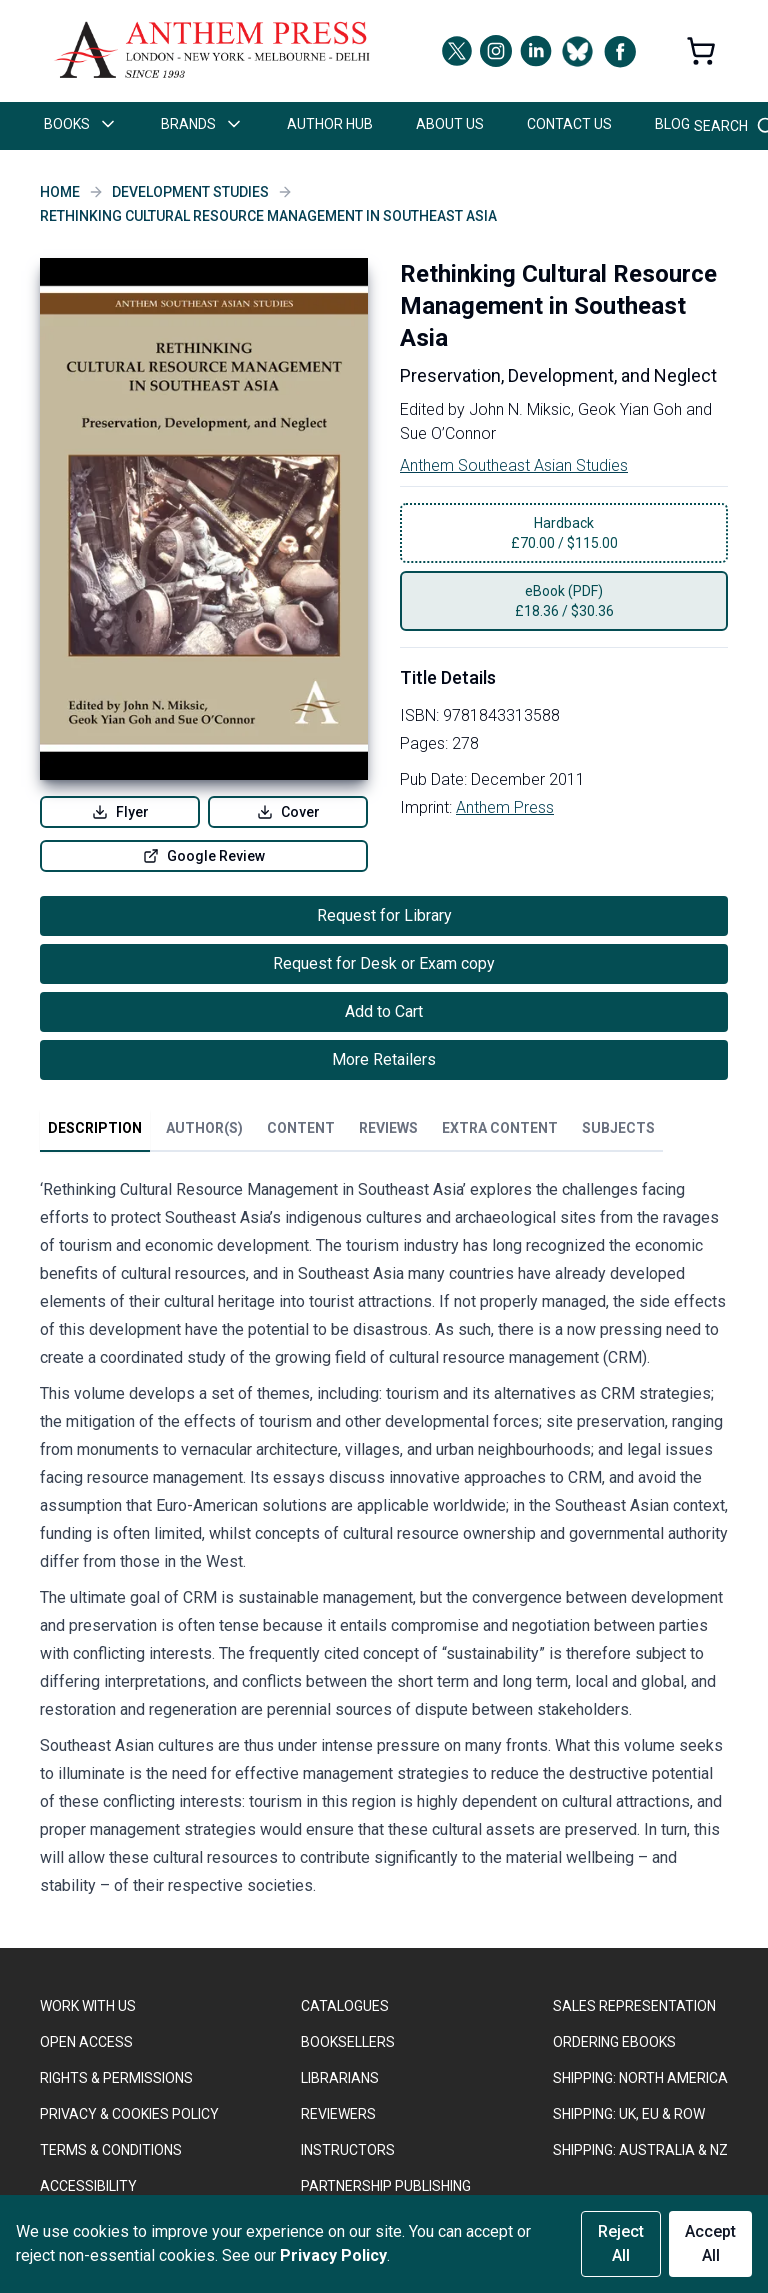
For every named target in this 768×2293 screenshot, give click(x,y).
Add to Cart (384, 1011)
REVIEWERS (338, 2114)
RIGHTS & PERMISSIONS (116, 2078)
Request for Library (384, 915)
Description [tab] (95, 1128)
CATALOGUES (345, 2006)
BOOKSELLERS (348, 2042)
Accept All (710, 2243)
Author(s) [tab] (204, 1128)
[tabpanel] (384, 1542)
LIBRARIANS (340, 2078)
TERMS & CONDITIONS (111, 2150)
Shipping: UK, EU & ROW (629, 2114)
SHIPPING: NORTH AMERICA (640, 2078)
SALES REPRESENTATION (634, 2006)
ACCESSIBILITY (88, 2186)
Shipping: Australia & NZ (640, 2150)
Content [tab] (301, 1128)
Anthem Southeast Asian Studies (514, 465)
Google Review (204, 856)
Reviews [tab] (388, 1128)
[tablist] (351, 1132)
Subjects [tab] (618, 1128)
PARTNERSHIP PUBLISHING (386, 2186)
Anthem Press (505, 807)
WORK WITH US (88, 2006)
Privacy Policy (333, 2255)
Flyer (120, 812)
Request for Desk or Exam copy (384, 963)
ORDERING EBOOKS (614, 2042)
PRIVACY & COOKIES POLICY (129, 2114)
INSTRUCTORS (348, 2150)
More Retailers (384, 1059)
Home (60, 192)
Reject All (621, 2243)
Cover (288, 812)
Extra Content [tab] (500, 1128)
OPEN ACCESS (86, 2042)
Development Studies (190, 192)
